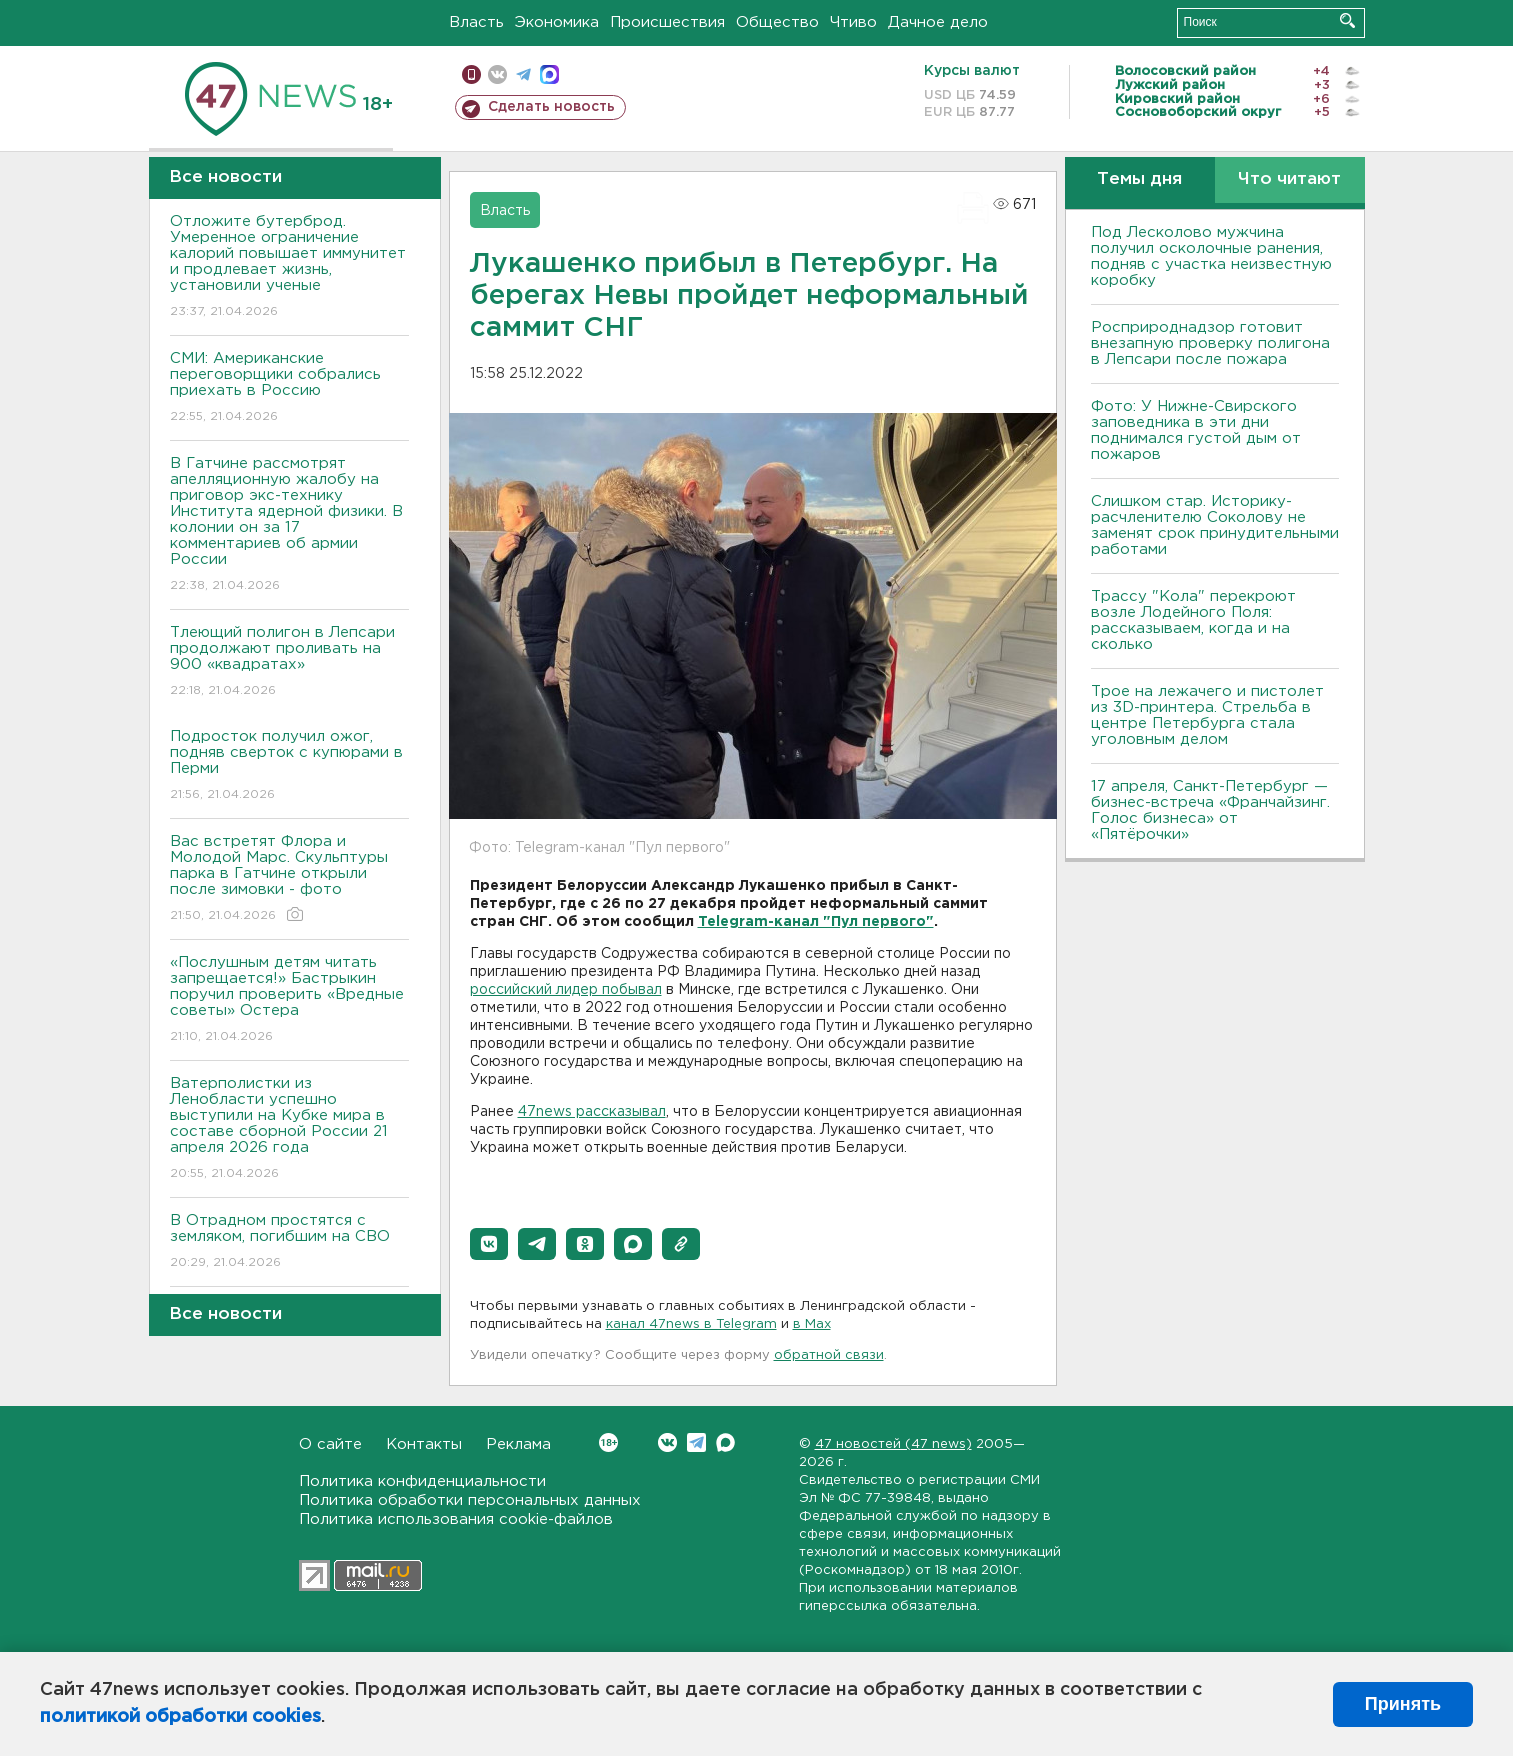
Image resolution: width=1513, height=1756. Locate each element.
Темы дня (1139, 179)
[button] (489, 1244)
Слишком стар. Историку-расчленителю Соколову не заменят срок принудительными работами (1215, 525)
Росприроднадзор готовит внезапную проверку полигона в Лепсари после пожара (1210, 343)
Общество (777, 22)
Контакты (424, 1444)
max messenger (549, 74)
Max (725, 1442)
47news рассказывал (592, 1112)
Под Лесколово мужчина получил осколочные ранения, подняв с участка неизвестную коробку (1211, 256)
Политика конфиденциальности (422, 1481)
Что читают (1289, 179)
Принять (1403, 1704)
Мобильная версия (471, 74)
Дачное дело (938, 22)
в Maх (812, 1324)
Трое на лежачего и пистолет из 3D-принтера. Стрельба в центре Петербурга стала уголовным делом (1207, 715)
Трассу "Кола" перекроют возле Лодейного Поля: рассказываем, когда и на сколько (1193, 620)
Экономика (557, 22)
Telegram (696, 1442)
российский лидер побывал (566, 990)
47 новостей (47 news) (893, 1444)
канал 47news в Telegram (691, 1324)
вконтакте (497, 74)
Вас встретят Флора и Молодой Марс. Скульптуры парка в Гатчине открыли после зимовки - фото (289, 879)
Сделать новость (551, 107)
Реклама (518, 1444)
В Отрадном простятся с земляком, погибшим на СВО (289, 1242)
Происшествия (667, 22)
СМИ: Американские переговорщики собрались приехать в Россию (289, 388)
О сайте (330, 1444)
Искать (1347, 20)
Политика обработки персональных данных (470, 1500)
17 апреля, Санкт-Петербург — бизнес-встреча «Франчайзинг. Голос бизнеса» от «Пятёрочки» (1210, 810)
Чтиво (853, 22)
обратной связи (829, 1355)
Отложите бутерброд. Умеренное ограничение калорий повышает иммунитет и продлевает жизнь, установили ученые (289, 267)
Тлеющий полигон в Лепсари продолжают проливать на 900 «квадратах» (289, 662)
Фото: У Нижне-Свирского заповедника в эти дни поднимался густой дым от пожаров (1196, 430)
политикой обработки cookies (180, 1717)
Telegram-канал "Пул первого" (816, 922)
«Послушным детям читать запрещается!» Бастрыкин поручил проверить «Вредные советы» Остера (289, 1000)
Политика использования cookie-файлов (456, 1519)
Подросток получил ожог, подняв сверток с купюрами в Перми (289, 766)
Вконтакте (608, 1442)
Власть (476, 22)
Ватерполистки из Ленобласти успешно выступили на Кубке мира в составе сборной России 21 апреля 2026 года (289, 1129)
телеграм (523, 74)
